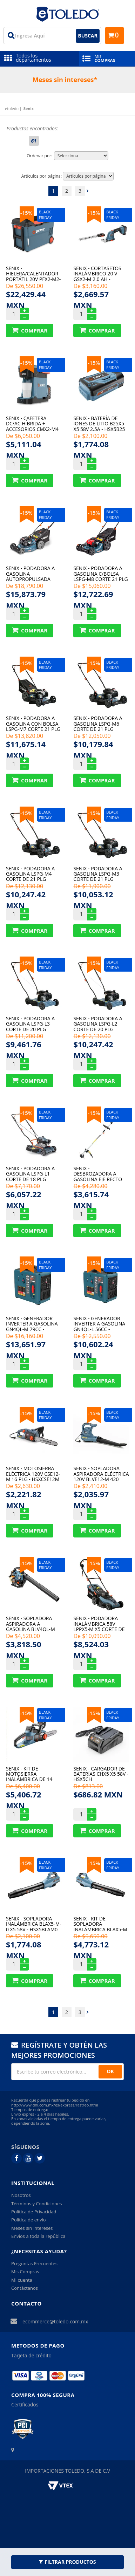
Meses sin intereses (32, 2228)
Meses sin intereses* (65, 79)
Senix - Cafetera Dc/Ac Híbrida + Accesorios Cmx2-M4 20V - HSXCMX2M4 (32, 423)
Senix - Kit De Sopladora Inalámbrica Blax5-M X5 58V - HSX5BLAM (100, 1924)
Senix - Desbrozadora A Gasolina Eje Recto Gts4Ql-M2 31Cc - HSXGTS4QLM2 (97, 1173)
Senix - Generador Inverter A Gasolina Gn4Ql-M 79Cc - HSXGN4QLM (32, 1323)
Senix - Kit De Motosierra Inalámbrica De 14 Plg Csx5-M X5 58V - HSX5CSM (29, 1774)
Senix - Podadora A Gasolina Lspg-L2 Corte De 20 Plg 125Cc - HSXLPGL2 (97, 1024)
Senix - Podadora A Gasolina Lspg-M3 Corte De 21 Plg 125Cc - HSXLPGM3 (97, 874)
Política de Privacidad (33, 2211)
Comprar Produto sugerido (29, 330)
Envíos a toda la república (38, 2236)
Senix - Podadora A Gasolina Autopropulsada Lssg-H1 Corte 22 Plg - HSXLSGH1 (32, 573)
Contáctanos (24, 2288)
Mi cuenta (21, 2280)
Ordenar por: (39, 156)
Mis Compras (25, 2271)
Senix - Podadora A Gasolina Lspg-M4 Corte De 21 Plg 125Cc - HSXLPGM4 (30, 874)
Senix (28, 108)
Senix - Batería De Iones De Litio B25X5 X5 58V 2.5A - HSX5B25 (99, 423)
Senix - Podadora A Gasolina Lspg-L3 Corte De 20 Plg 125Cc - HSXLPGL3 (30, 1024)
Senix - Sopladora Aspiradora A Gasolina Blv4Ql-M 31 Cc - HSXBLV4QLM (30, 1623)
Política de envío (28, 2220)
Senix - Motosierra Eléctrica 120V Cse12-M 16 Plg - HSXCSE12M (33, 1473)
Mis (106, 58)
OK (110, 2071)
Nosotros (21, 2195)
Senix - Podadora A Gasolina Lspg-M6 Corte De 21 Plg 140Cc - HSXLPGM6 (97, 723)
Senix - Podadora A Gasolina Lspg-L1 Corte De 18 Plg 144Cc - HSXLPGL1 (30, 1173)
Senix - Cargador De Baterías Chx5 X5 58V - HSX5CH (100, 1774)
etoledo (12, 108)
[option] (67, 80)
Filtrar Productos (67, 2561)
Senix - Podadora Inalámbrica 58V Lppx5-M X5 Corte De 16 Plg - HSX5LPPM (98, 1623)
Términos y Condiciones (36, 2203)
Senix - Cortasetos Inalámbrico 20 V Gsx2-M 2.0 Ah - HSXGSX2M (97, 273)
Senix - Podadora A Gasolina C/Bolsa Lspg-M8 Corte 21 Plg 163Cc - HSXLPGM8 (100, 573)
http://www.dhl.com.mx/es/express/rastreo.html (54, 2105)
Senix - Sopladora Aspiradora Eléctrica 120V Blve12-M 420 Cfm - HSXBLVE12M (101, 1473)
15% (27, 212)
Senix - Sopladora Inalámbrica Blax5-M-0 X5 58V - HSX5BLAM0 (33, 1924)
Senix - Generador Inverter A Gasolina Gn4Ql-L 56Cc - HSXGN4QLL (99, 1323)
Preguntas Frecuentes (34, 2263)
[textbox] (52, 35)
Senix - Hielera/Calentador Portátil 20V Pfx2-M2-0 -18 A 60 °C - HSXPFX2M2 (33, 273)
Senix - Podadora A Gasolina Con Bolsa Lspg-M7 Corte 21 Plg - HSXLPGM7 (33, 723)
